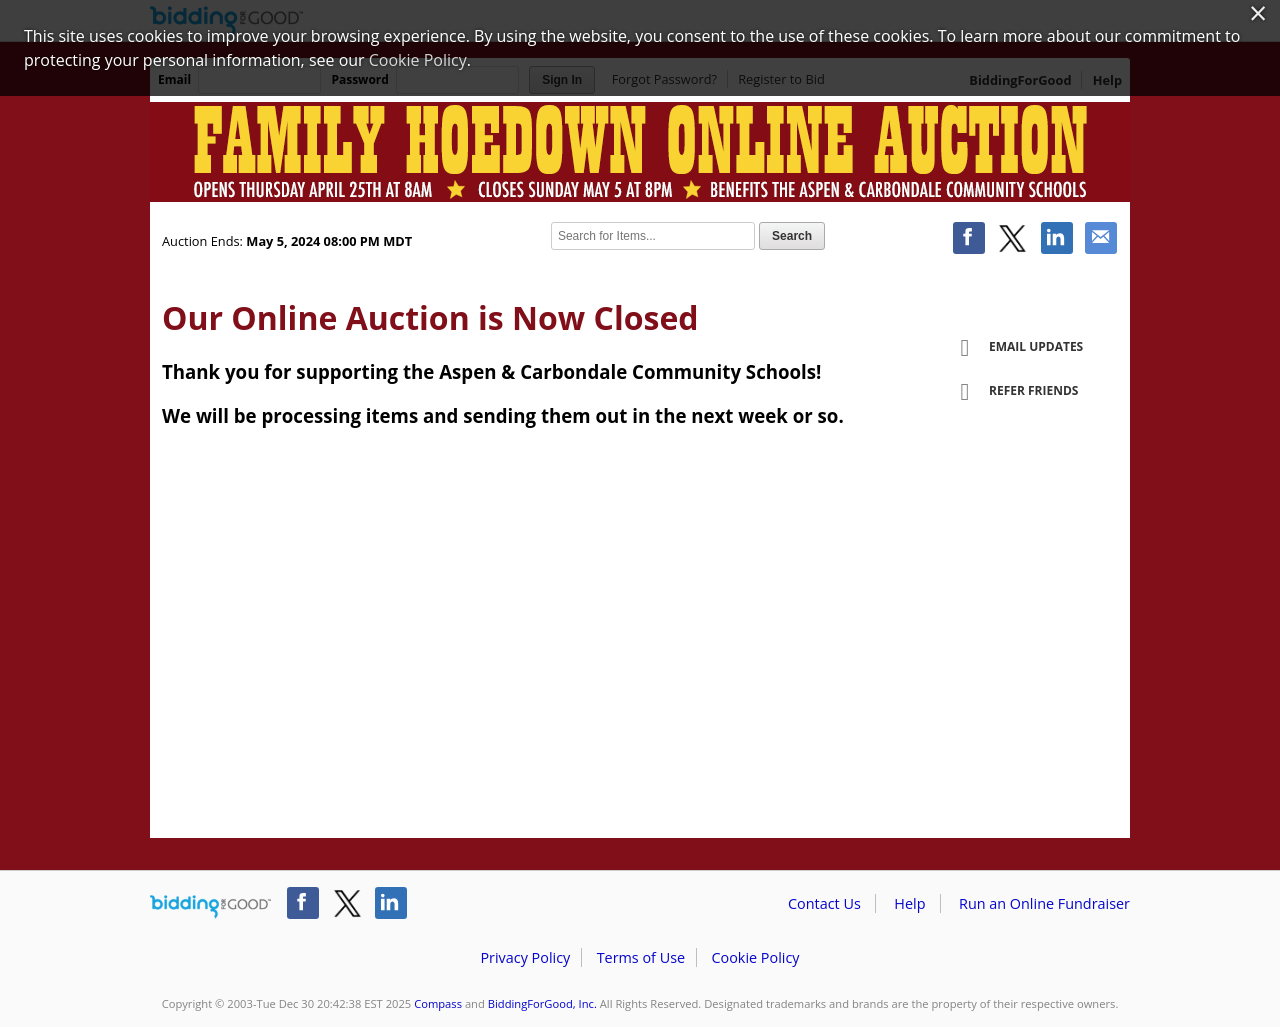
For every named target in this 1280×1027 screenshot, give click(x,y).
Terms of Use (641, 957)
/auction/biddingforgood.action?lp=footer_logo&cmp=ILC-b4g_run (210, 907)
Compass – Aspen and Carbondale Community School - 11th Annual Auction (640, 152)
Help (909, 903)
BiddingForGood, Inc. (542, 1003)
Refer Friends (1012, 392)
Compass (438, 1003)
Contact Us (824, 903)
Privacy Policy (525, 957)
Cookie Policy (755, 957)
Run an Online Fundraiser (1044, 903)
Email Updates (1015, 348)
